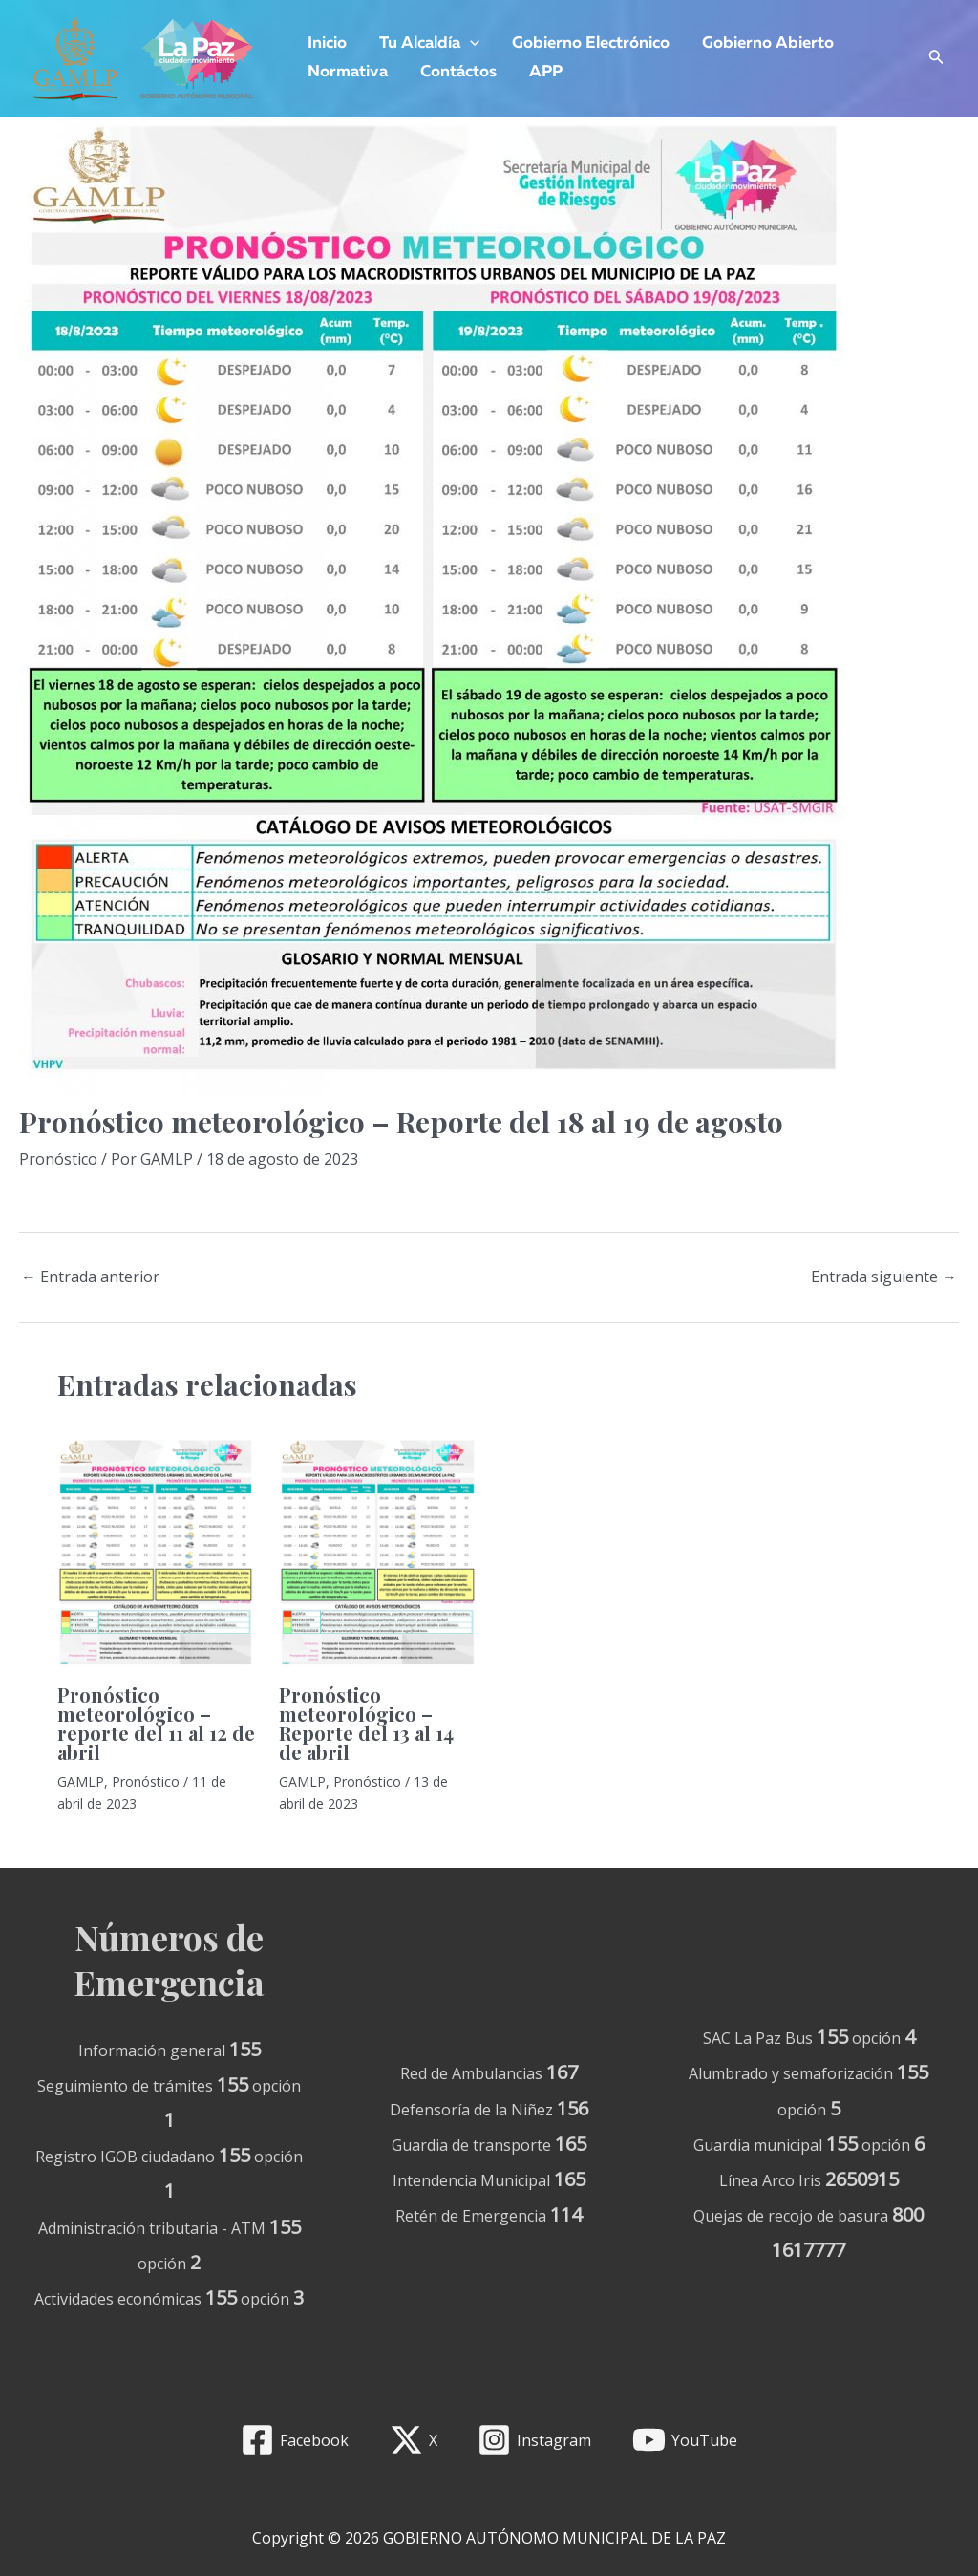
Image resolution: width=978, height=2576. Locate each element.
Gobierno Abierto (768, 43)
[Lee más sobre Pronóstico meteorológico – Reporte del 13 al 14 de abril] (378, 1552)
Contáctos (458, 72)
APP (546, 72)
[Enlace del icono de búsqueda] (936, 59)
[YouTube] (685, 2440)
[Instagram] (535, 2440)
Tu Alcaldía (429, 44)
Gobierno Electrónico (591, 43)
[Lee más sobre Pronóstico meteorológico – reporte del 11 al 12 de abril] (156, 1552)
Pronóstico (58, 1159)
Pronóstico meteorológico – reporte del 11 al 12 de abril (156, 1723)
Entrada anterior (90, 1276)
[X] (413, 2440)
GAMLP (80, 1781)
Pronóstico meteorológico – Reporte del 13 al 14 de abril (366, 1723)
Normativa (348, 72)
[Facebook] (294, 2440)
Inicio (327, 43)
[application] (469, 44)
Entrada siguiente (884, 1276)
